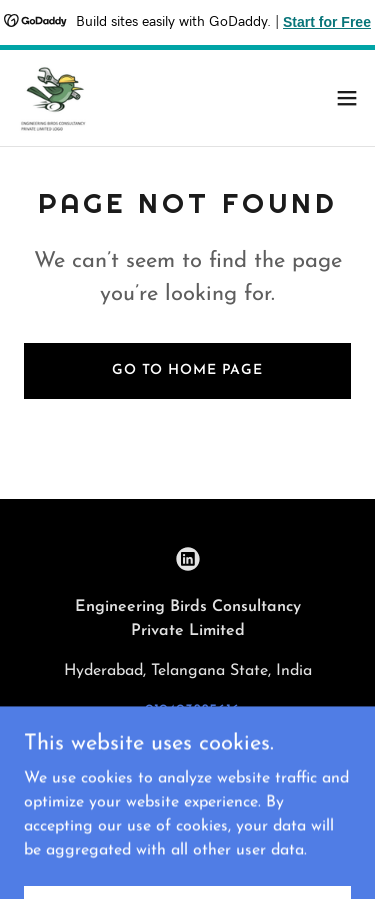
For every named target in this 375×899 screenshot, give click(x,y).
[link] (56, 98)
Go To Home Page (187, 370)
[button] (347, 98)
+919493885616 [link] (188, 711)
